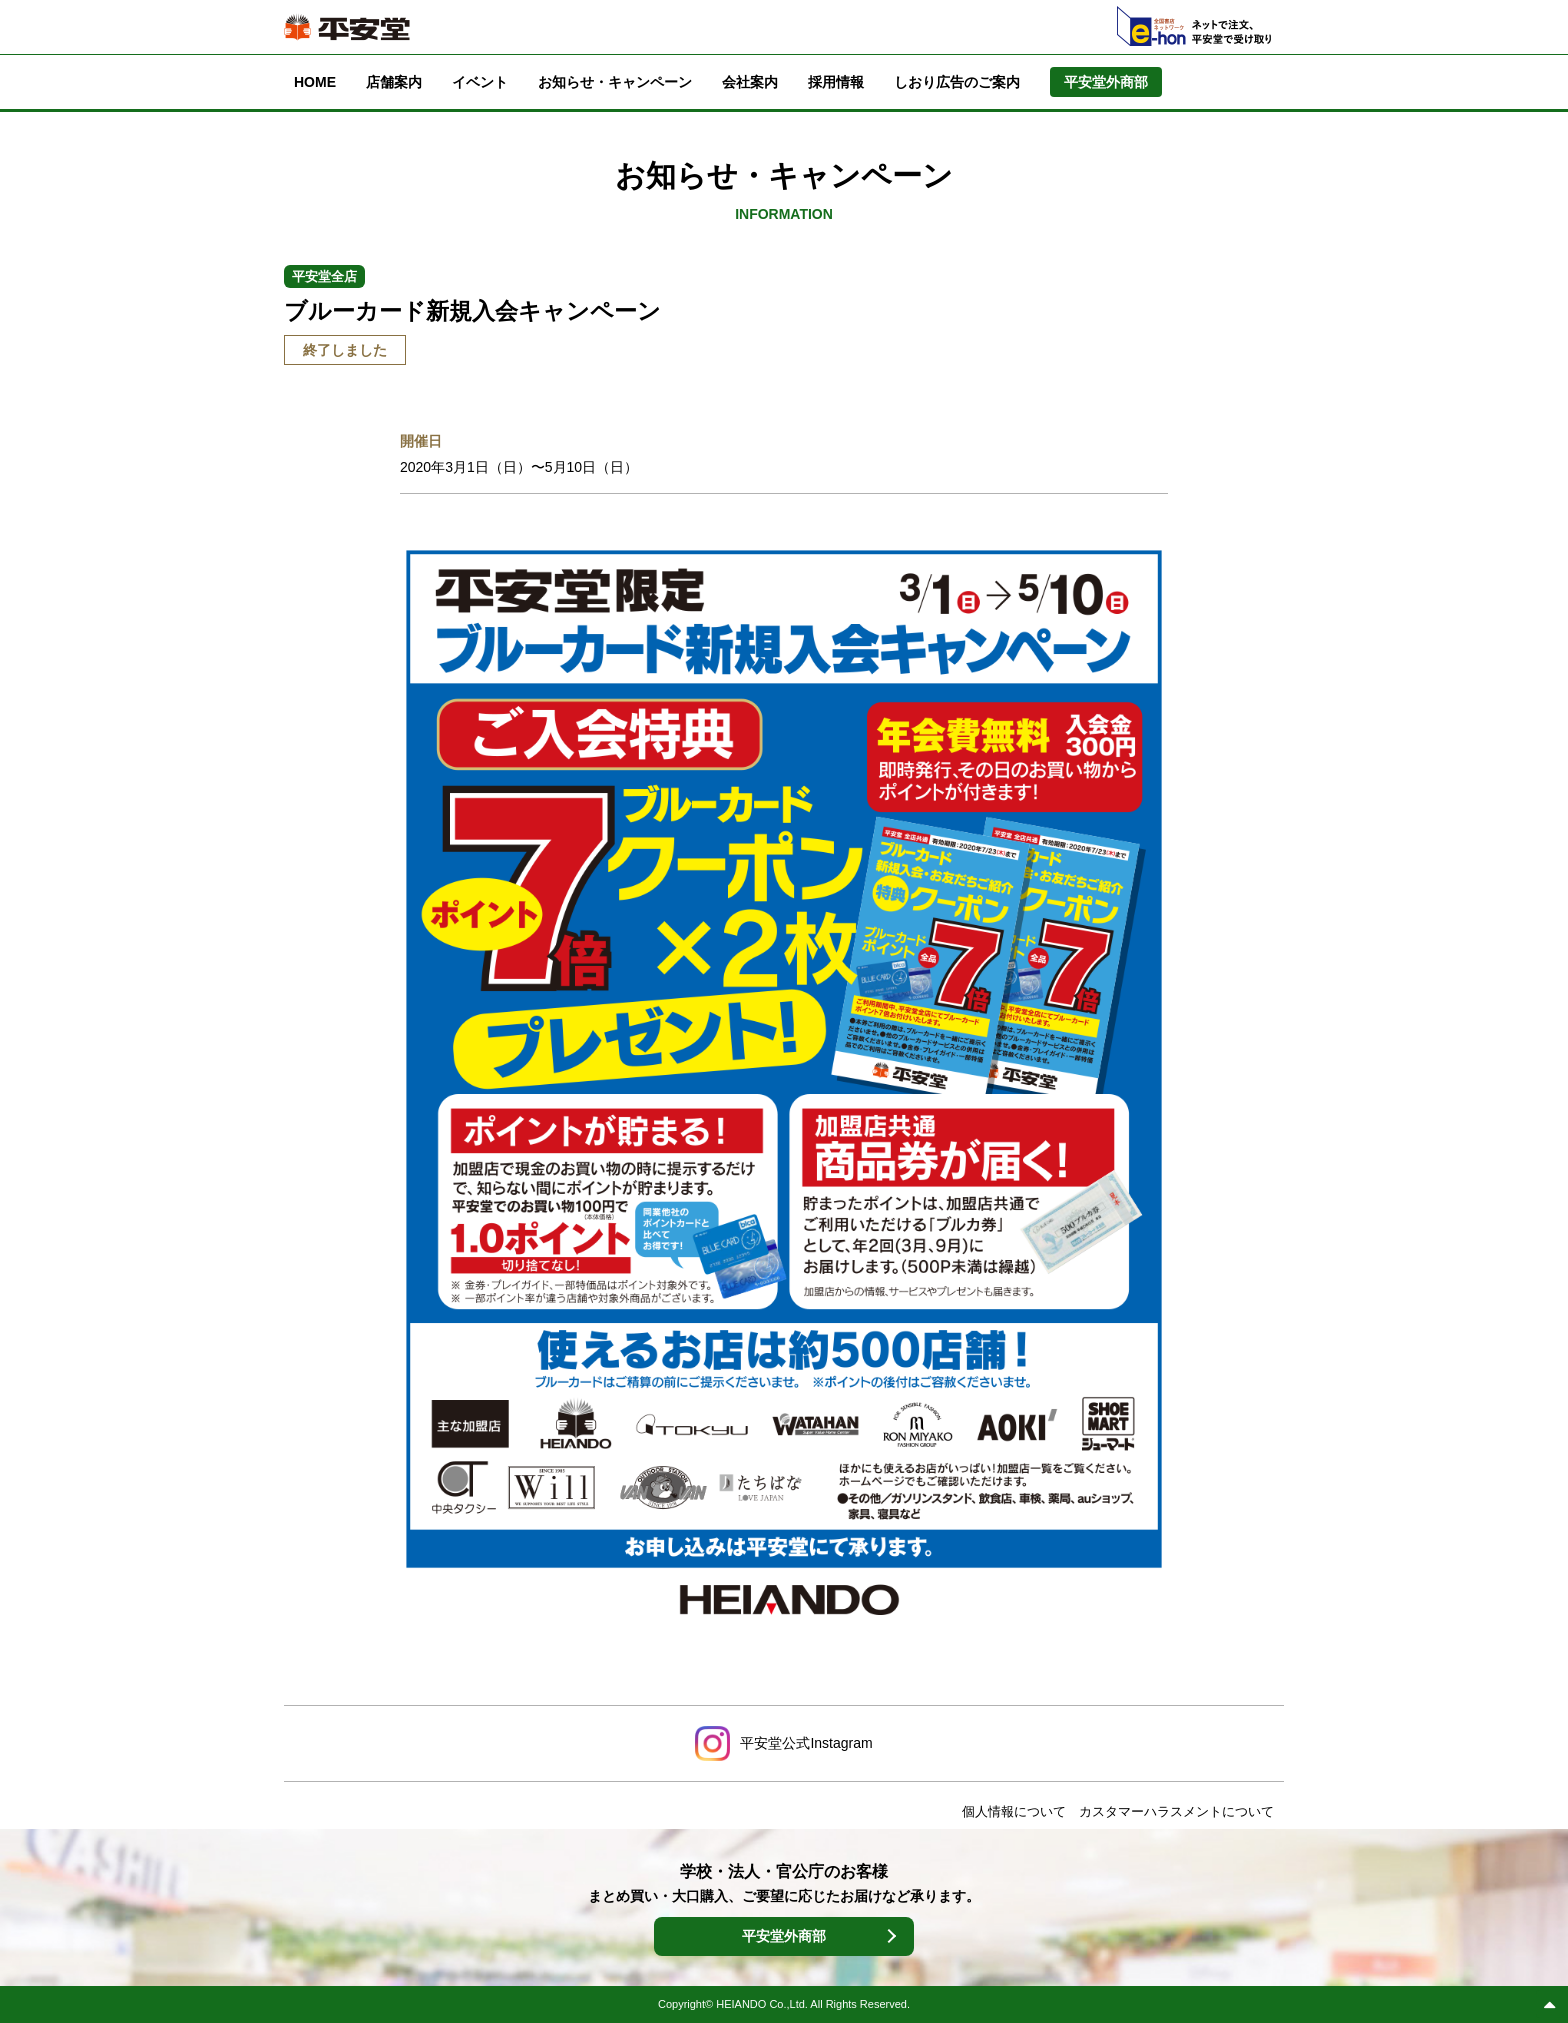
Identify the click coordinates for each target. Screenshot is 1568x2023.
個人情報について (1014, 1811)
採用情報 (836, 82)
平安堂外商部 (784, 1936)
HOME (315, 82)
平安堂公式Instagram (806, 1743)
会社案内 (750, 82)
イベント (480, 82)
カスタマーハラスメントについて (1176, 1811)
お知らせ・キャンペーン (615, 82)
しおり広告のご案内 (957, 82)
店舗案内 (394, 82)
